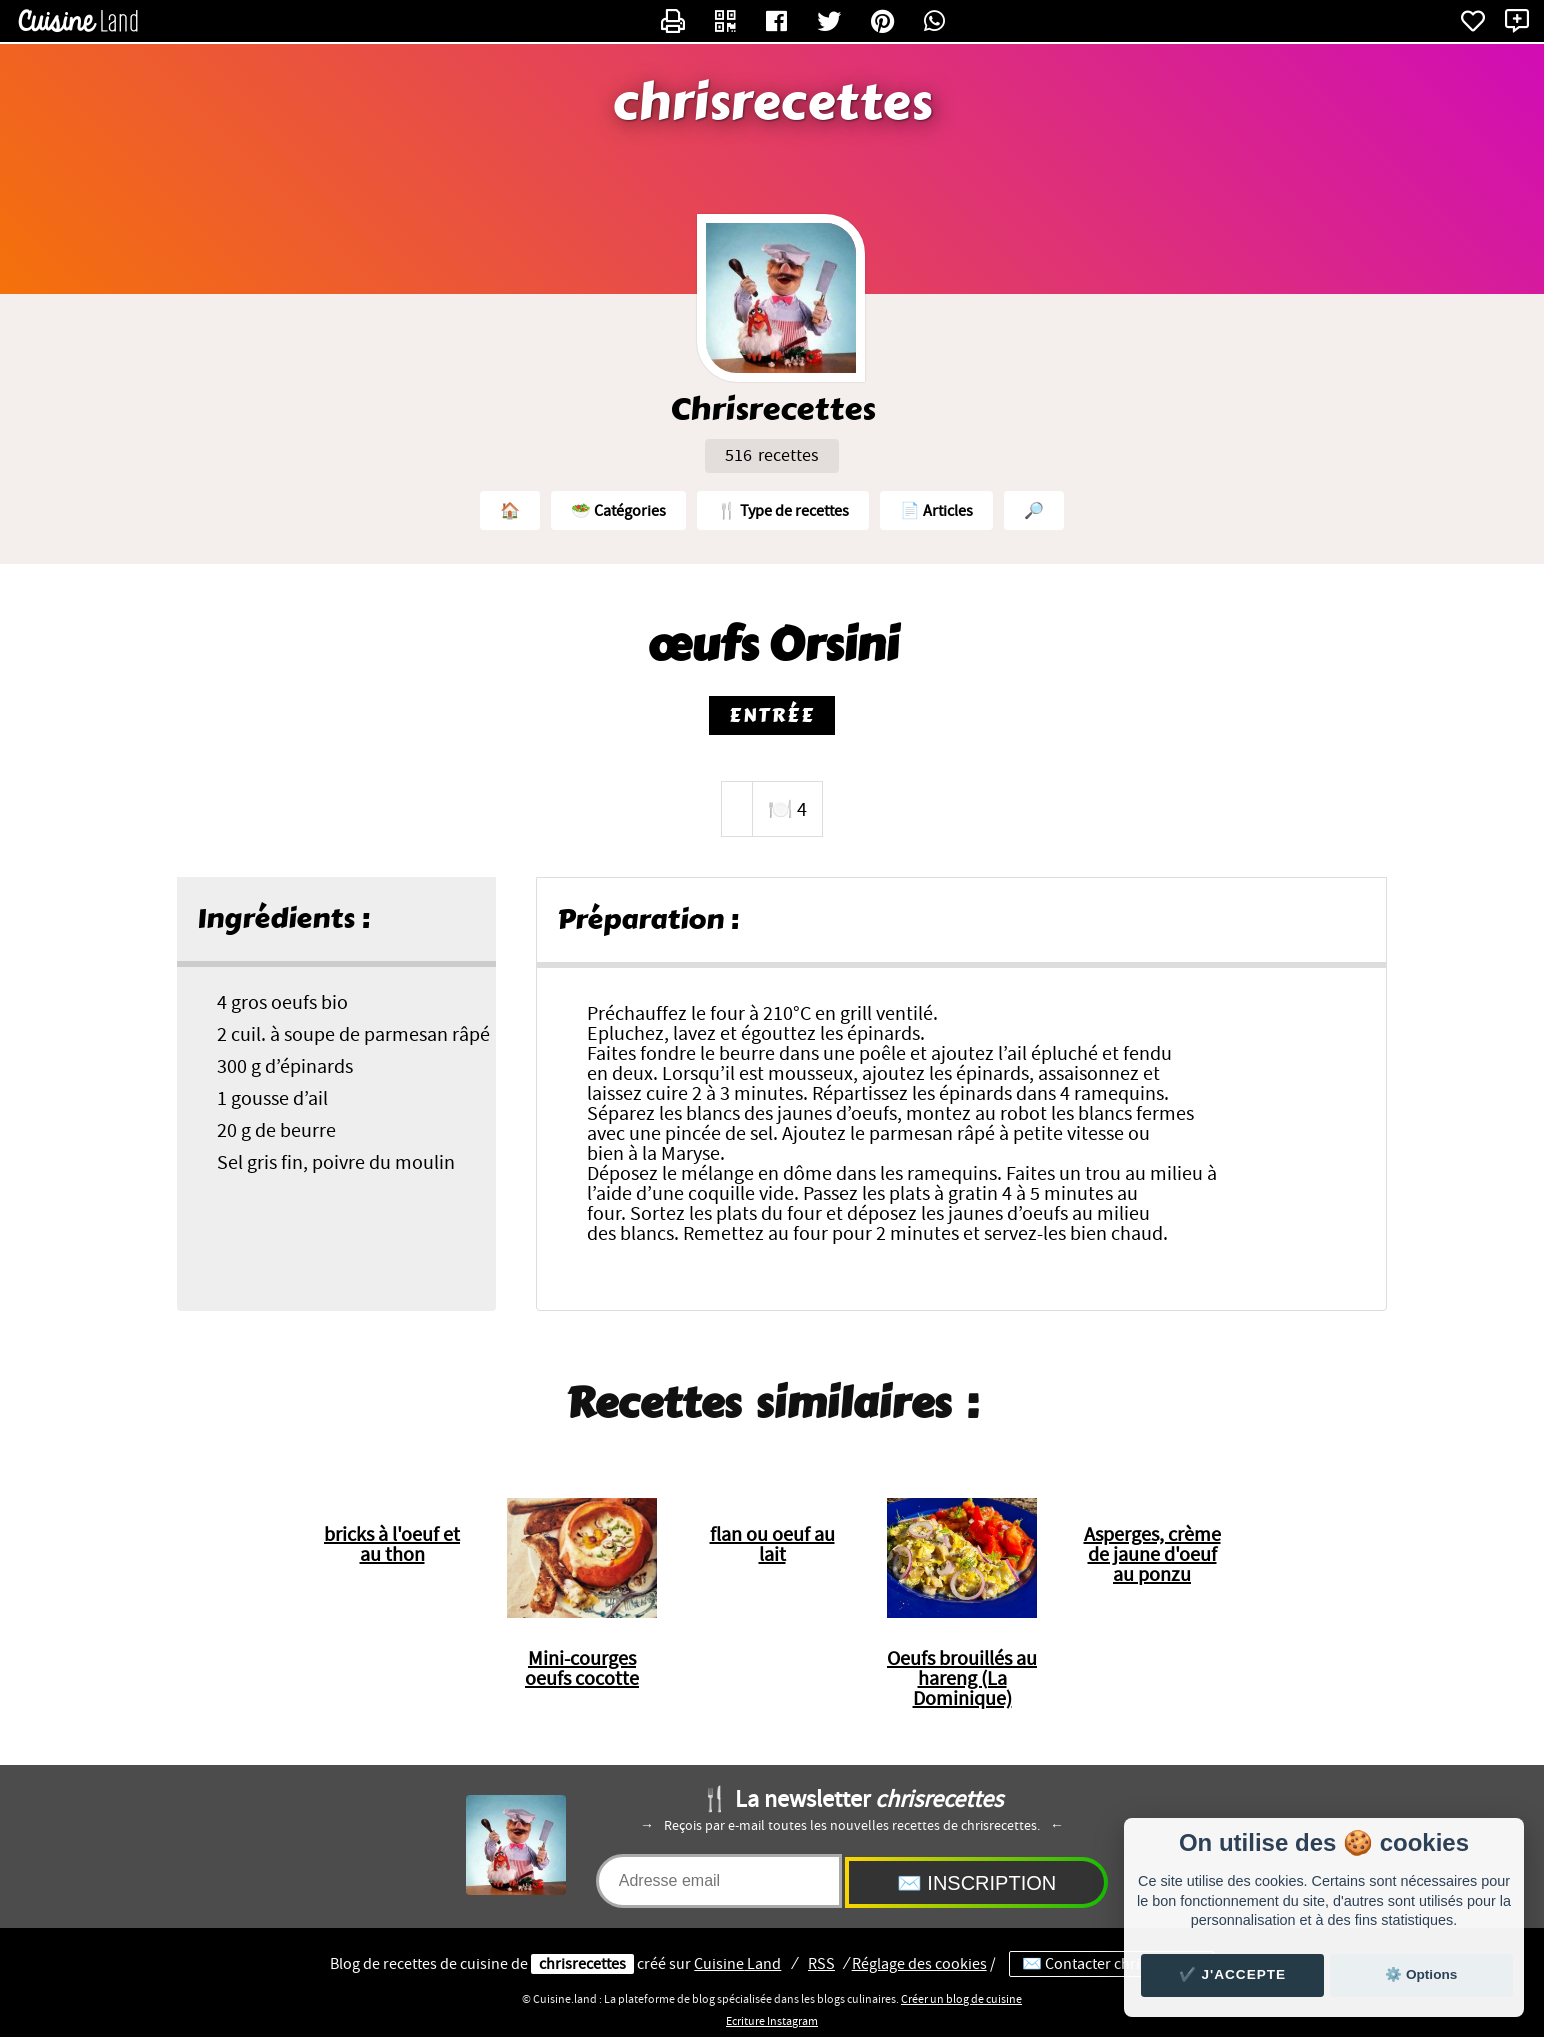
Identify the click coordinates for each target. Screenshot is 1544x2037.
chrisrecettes (772, 103)
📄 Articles (936, 511)
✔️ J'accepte (1233, 1974)
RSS (821, 1964)
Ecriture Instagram (772, 2021)
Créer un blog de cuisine (961, 1999)
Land (737, 1964)
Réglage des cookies (919, 1964)
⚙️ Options (1421, 1974)
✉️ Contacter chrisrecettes (1111, 1964)
